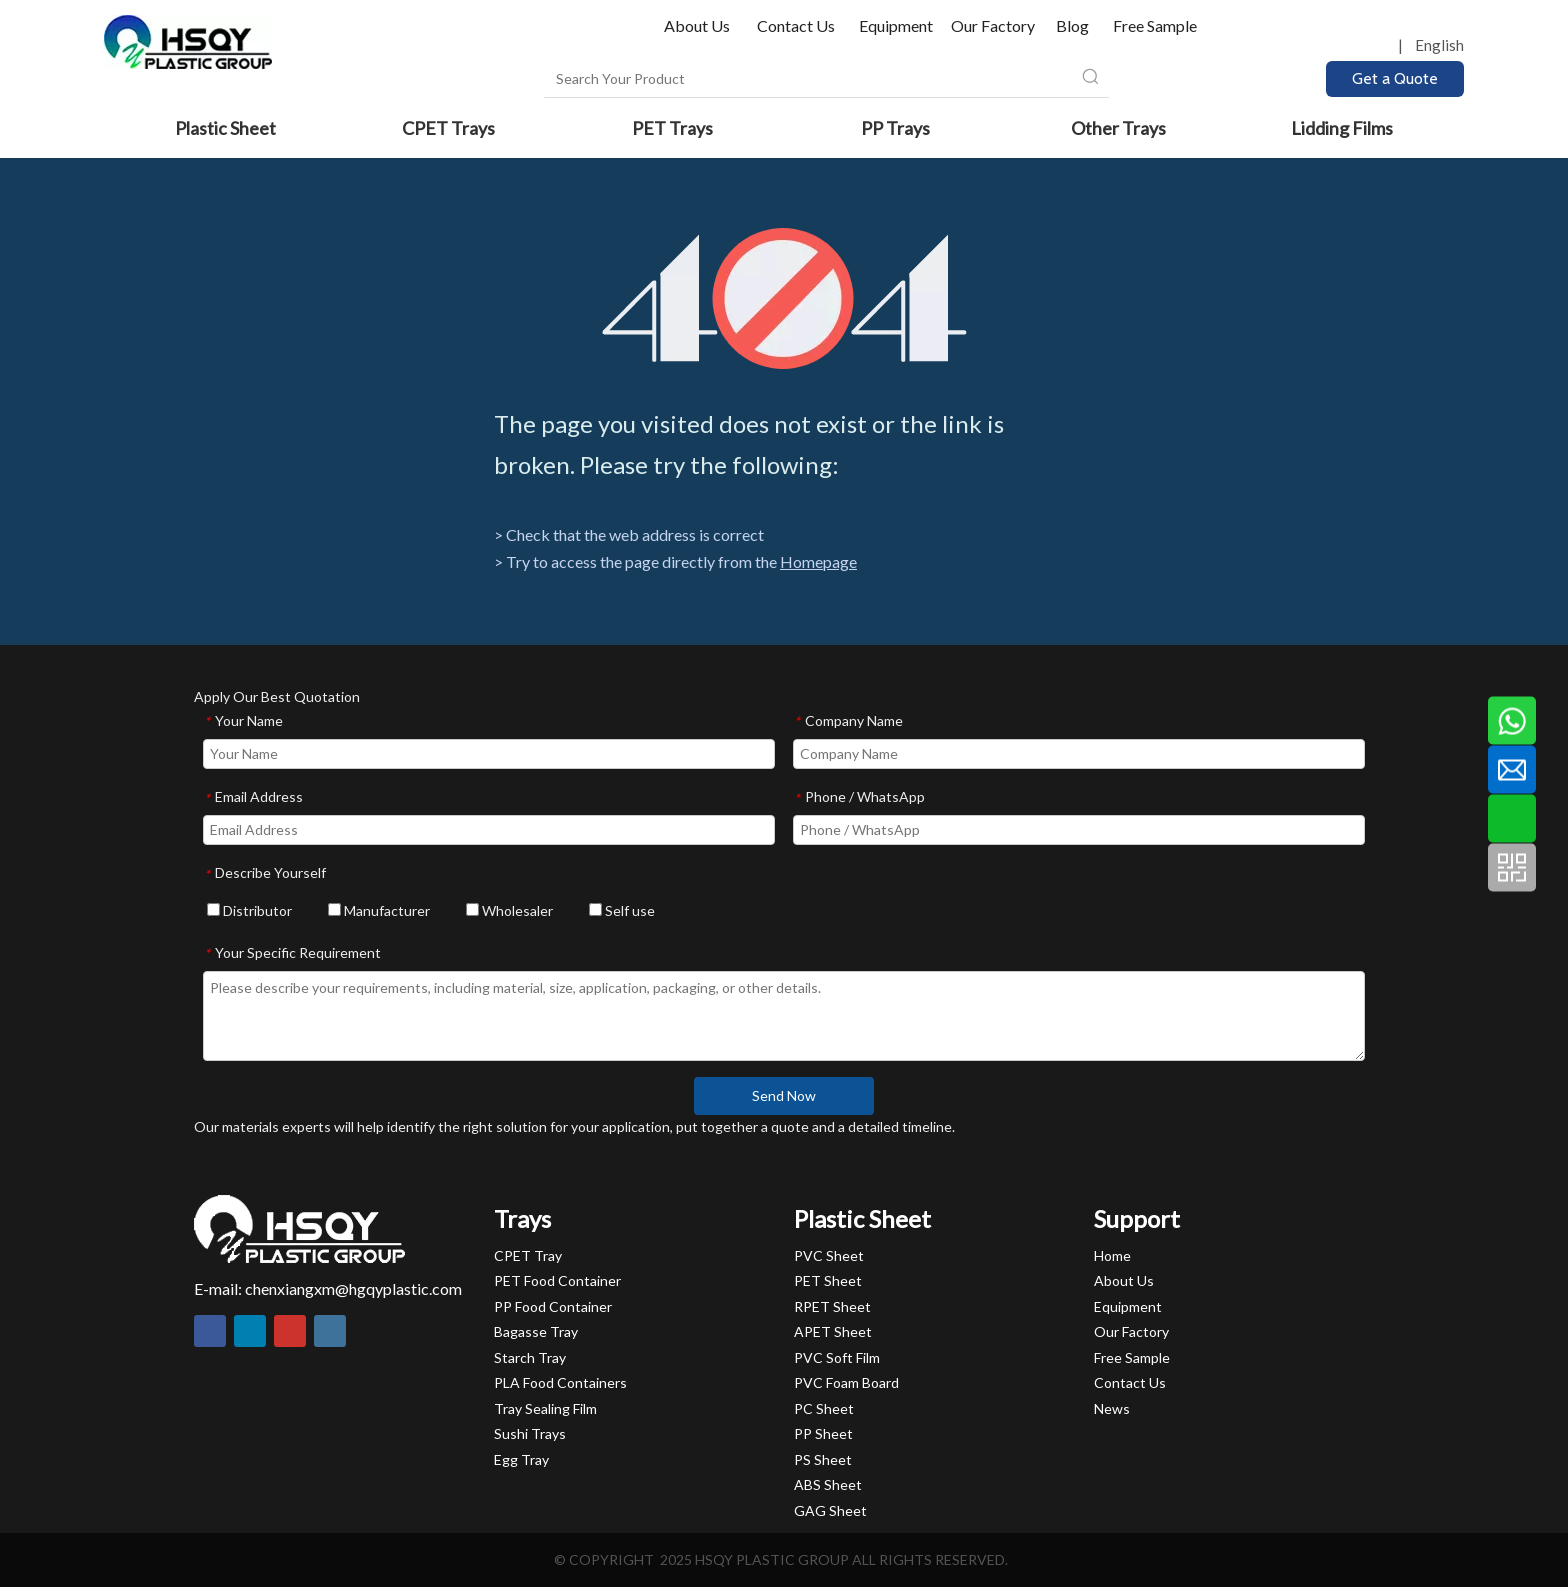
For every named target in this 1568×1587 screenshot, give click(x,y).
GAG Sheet (830, 1510)
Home (1112, 1255)
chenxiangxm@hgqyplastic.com (353, 1288)
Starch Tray (530, 1357)
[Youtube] (290, 1331)
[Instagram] (330, 1331)
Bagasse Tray (536, 1331)
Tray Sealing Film (545, 1408)
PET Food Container (557, 1280)
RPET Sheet (832, 1306)
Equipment (896, 25)
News (1112, 1408)
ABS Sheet (828, 1484)
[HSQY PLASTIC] (299, 1229)
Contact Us (796, 25)
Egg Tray (521, 1459)
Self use (622, 910)
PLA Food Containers (560, 1382)
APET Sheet (833, 1331)
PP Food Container (553, 1306)
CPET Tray (528, 1255)
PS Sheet (823, 1459)
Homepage (818, 561)
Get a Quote (1395, 78)
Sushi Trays (530, 1433)
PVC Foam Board (846, 1382)
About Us (698, 25)
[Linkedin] (250, 1331)
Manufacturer (379, 910)
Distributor (249, 910)
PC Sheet (824, 1408)
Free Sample (1155, 25)
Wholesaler (509, 910)
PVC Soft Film (837, 1357)
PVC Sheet (829, 1255)
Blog (1072, 25)
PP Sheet (823, 1433)
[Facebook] (210, 1331)
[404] (784, 298)
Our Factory (993, 25)
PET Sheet (828, 1280)
